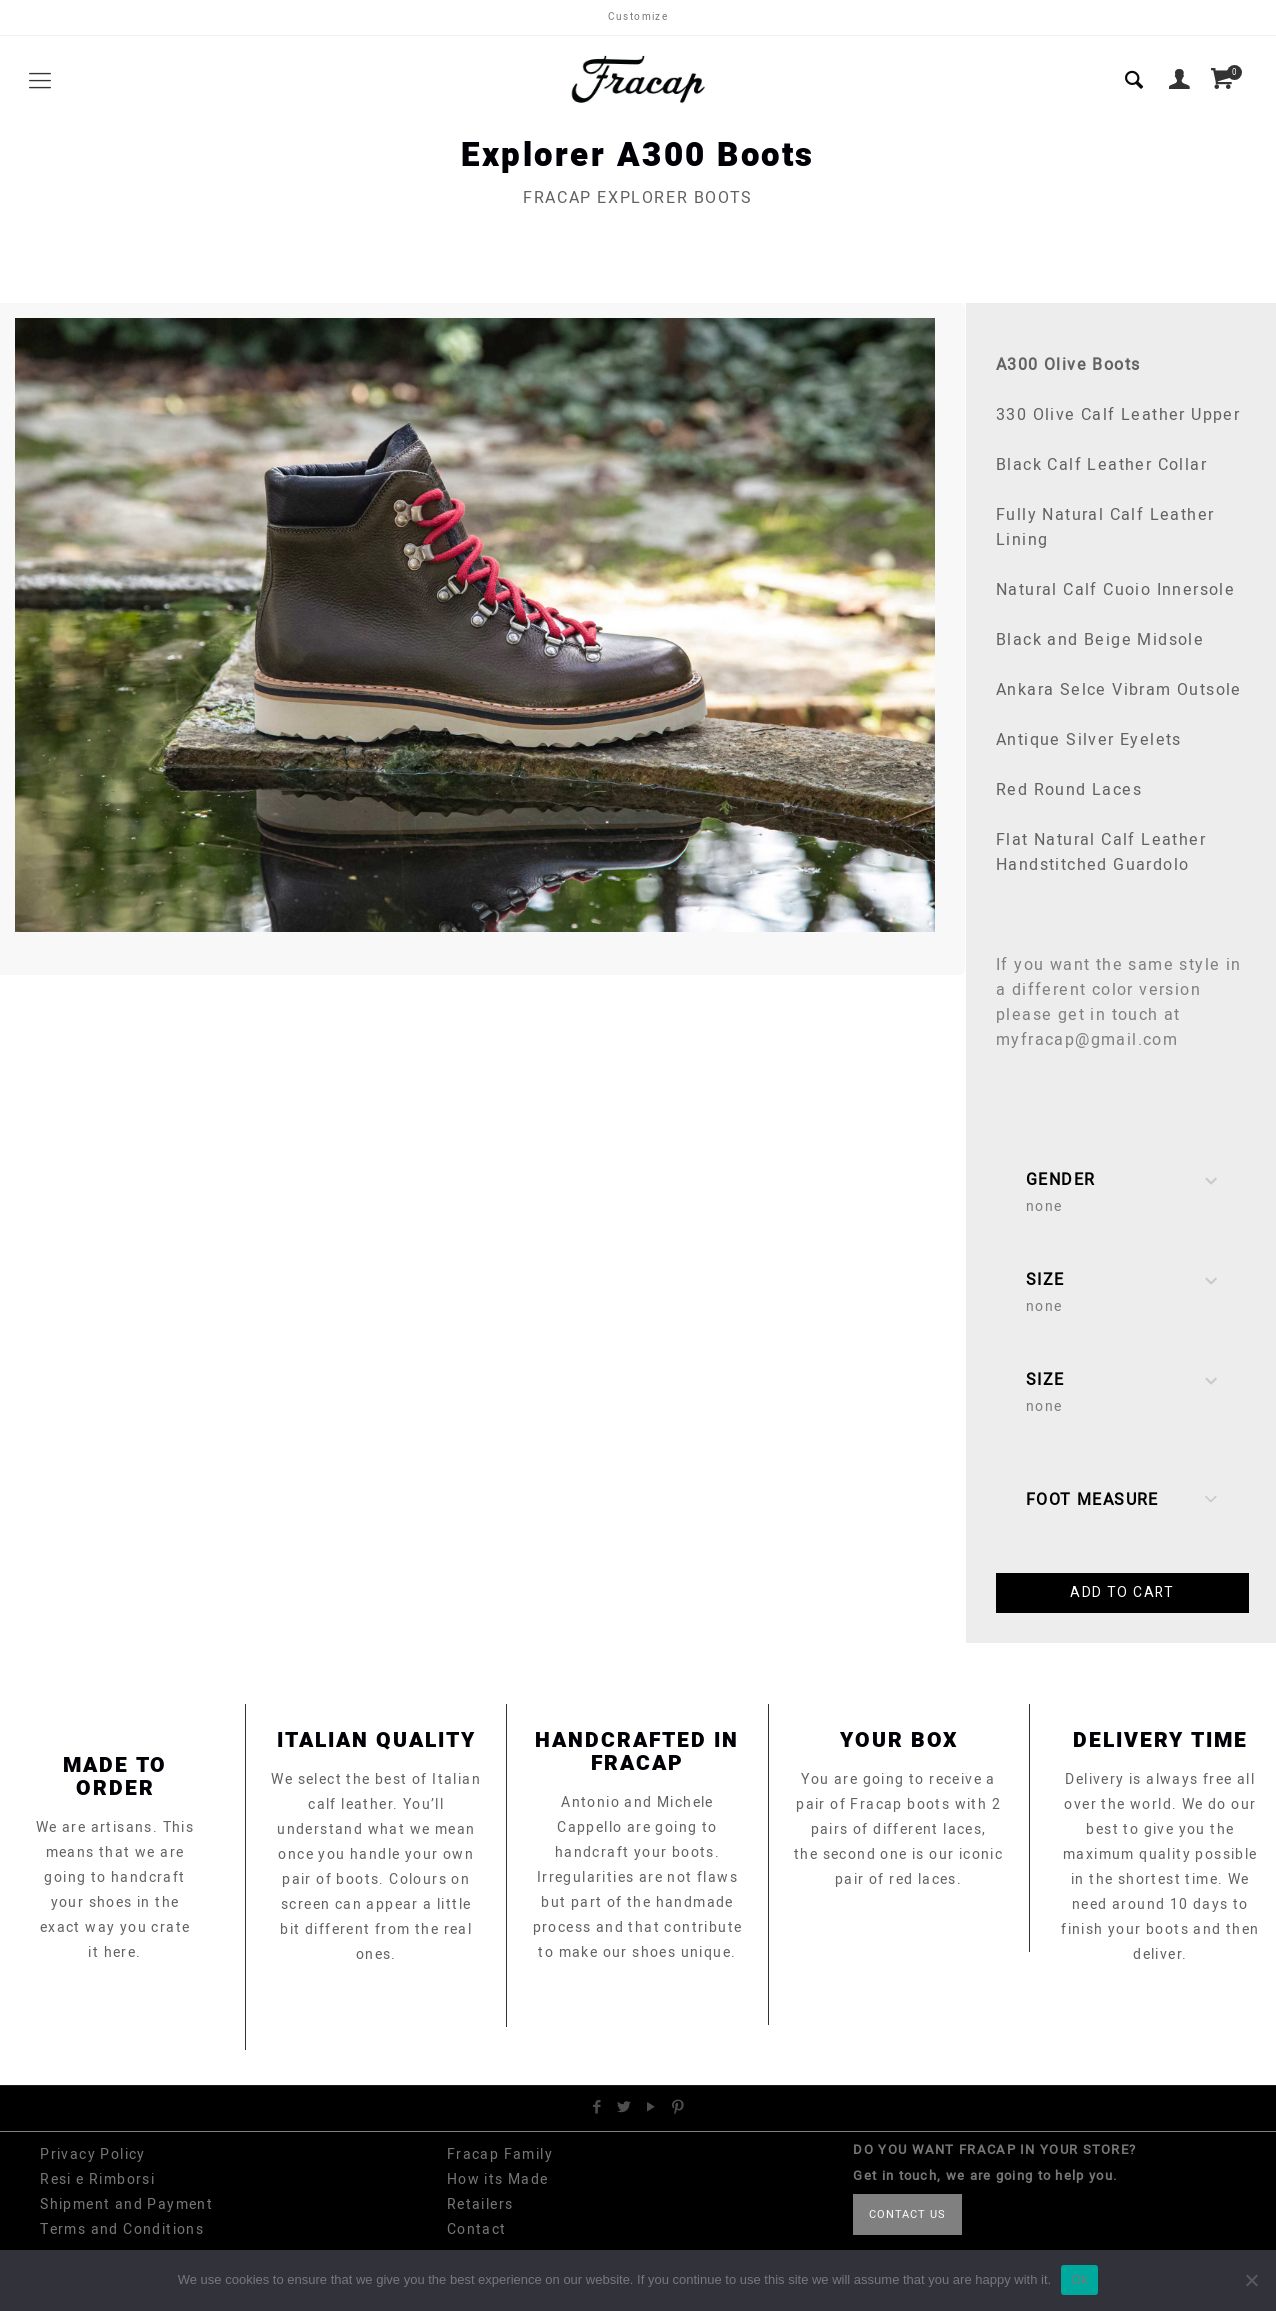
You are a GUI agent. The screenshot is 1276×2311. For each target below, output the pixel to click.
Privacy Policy (93, 2154)
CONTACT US (907, 2214)
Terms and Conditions (122, 2229)
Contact (477, 2229)
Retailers (480, 2204)
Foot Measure (1122, 1500)
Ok (1079, 2279)
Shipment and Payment (126, 2204)
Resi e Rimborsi (97, 2179)
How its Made (498, 2179)
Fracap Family (500, 2154)
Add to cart (1122, 1592)
